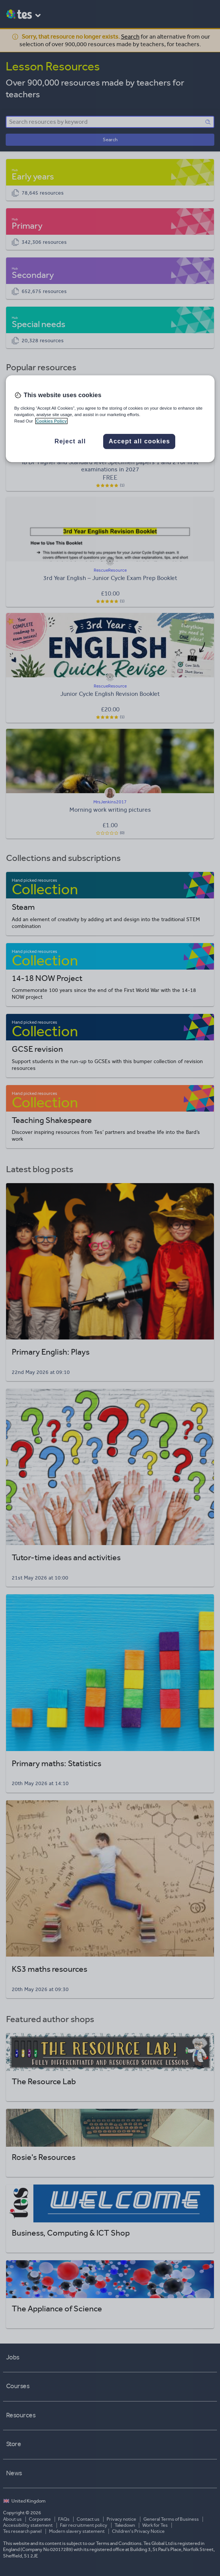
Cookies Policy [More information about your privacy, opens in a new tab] (51, 421)
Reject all (70, 441)
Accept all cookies (139, 441)
